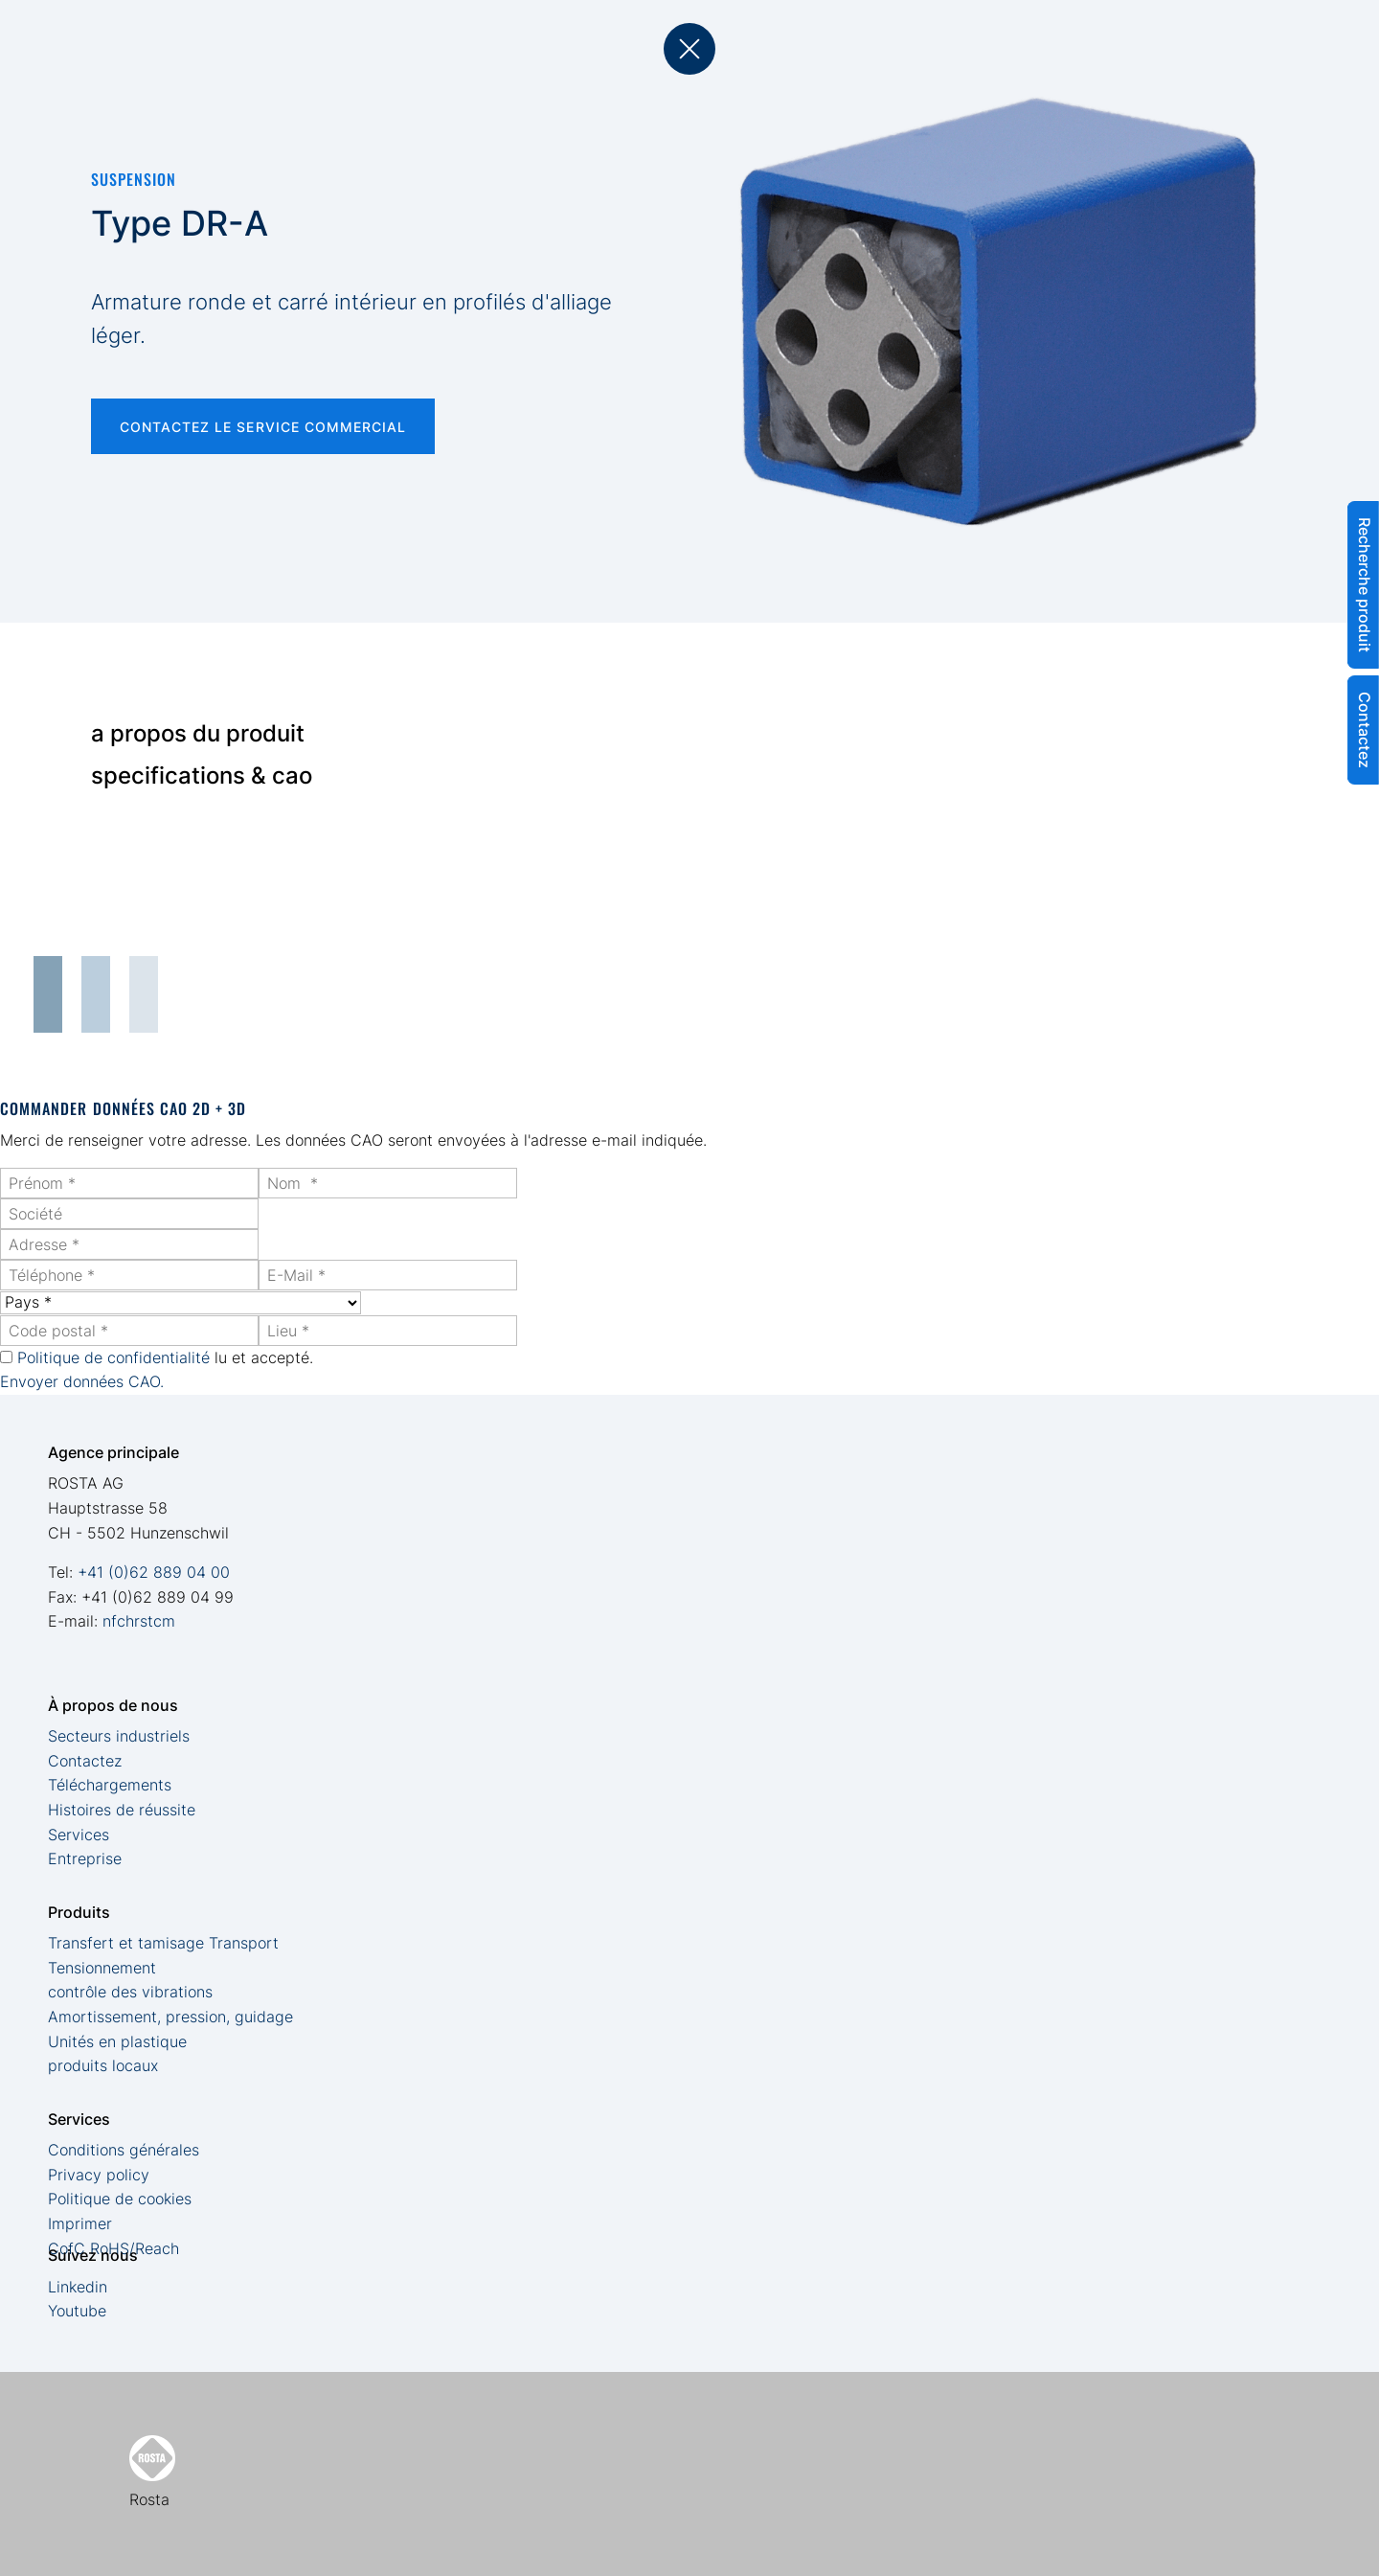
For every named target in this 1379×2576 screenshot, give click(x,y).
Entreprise (85, 1858)
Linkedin (77, 2286)
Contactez (85, 1760)
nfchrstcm (138, 1620)
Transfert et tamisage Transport (163, 1942)
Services (78, 1834)
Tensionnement (102, 1967)
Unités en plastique (117, 2041)
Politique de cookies (120, 2198)
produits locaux (103, 2065)
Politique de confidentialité (113, 1357)
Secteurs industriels (119, 1735)
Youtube (77, 2310)
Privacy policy (98, 2174)
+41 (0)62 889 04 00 (154, 1572)
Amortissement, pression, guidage (170, 2016)
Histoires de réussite (121, 1809)
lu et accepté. (165, 1357)
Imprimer (80, 2223)
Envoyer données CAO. (82, 1381)
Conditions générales (123, 2149)
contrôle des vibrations (130, 1991)
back (689, 49)
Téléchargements (109, 1784)
